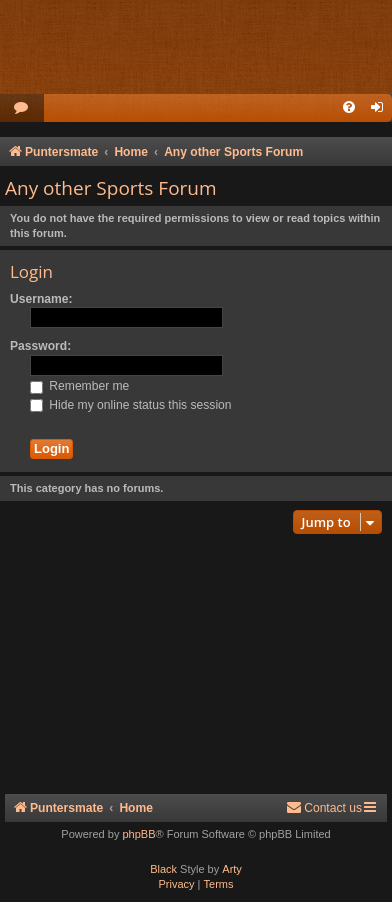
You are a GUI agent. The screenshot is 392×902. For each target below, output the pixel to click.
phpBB (138, 834)
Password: (40, 346)
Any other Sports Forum (111, 188)
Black (163, 869)
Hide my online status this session (131, 405)
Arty (232, 869)
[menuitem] (22, 108)
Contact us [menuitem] (324, 807)
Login (31, 271)
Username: (41, 299)
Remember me (79, 386)
